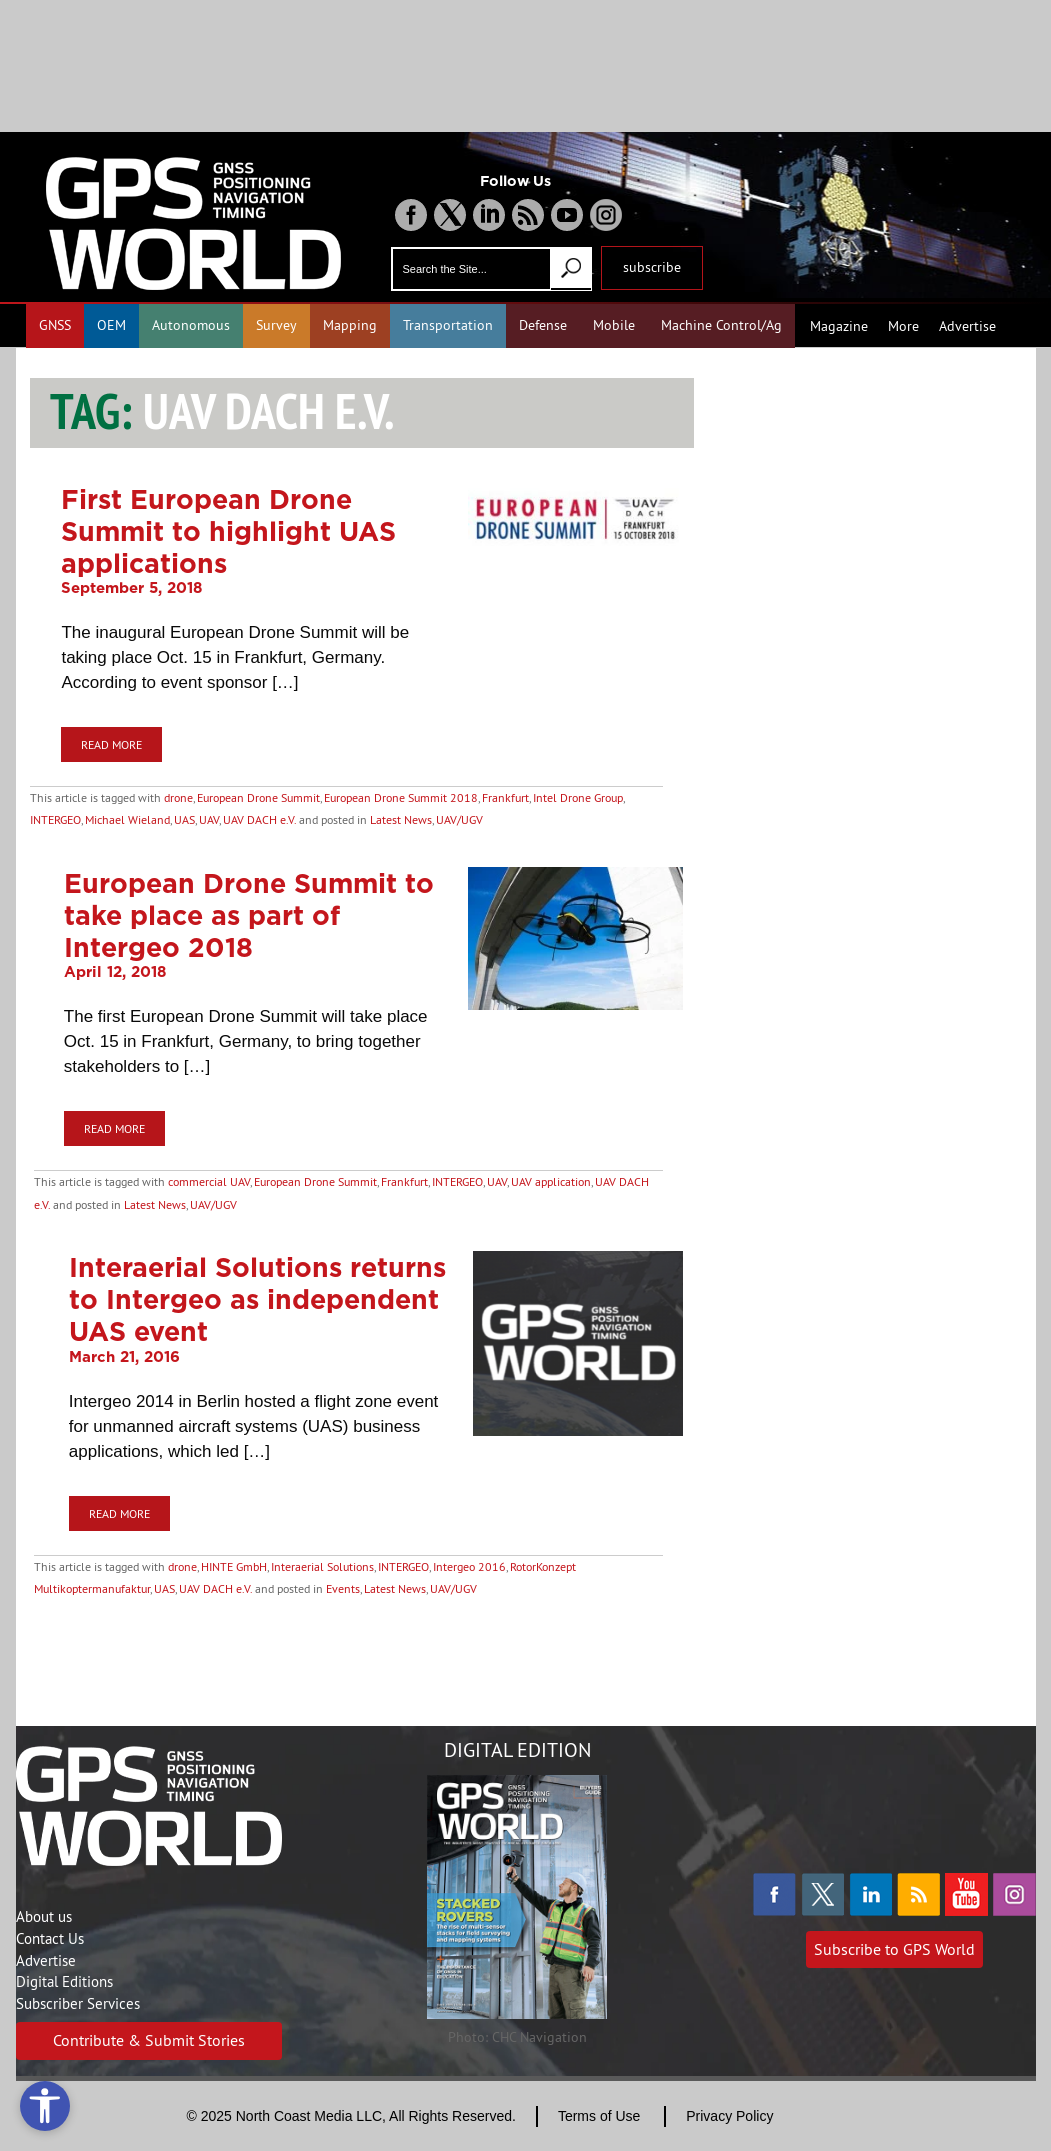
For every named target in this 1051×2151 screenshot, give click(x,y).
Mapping (350, 325)
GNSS (55, 325)
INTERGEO (55, 819)
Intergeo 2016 (469, 1566)
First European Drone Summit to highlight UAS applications (228, 531)
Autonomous (191, 325)
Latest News (401, 819)
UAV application (551, 1181)
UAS (184, 819)
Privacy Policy (729, 2116)
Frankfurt (505, 797)
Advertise (967, 326)
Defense (543, 325)
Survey (276, 325)
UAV (209, 819)
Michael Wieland (127, 819)
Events (343, 1588)
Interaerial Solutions (322, 1566)
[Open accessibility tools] (45, 2106)
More (903, 326)
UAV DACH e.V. (259, 819)
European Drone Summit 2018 (401, 797)
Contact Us (50, 1938)
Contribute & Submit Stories (149, 2040)
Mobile (614, 325)
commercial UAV (209, 1181)
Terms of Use (599, 2116)
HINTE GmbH (234, 1566)
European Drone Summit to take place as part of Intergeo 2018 (249, 915)
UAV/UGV (459, 819)
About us (44, 1916)
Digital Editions (64, 1981)
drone (178, 797)
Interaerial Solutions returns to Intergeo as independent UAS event (257, 1299)
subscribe (652, 267)
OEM (111, 325)
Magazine (839, 326)
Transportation (448, 325)
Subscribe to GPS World (894, 1949)
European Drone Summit (258, 797)
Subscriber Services (78, 2003)
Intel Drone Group (578, 797)
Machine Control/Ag (721, 325)
